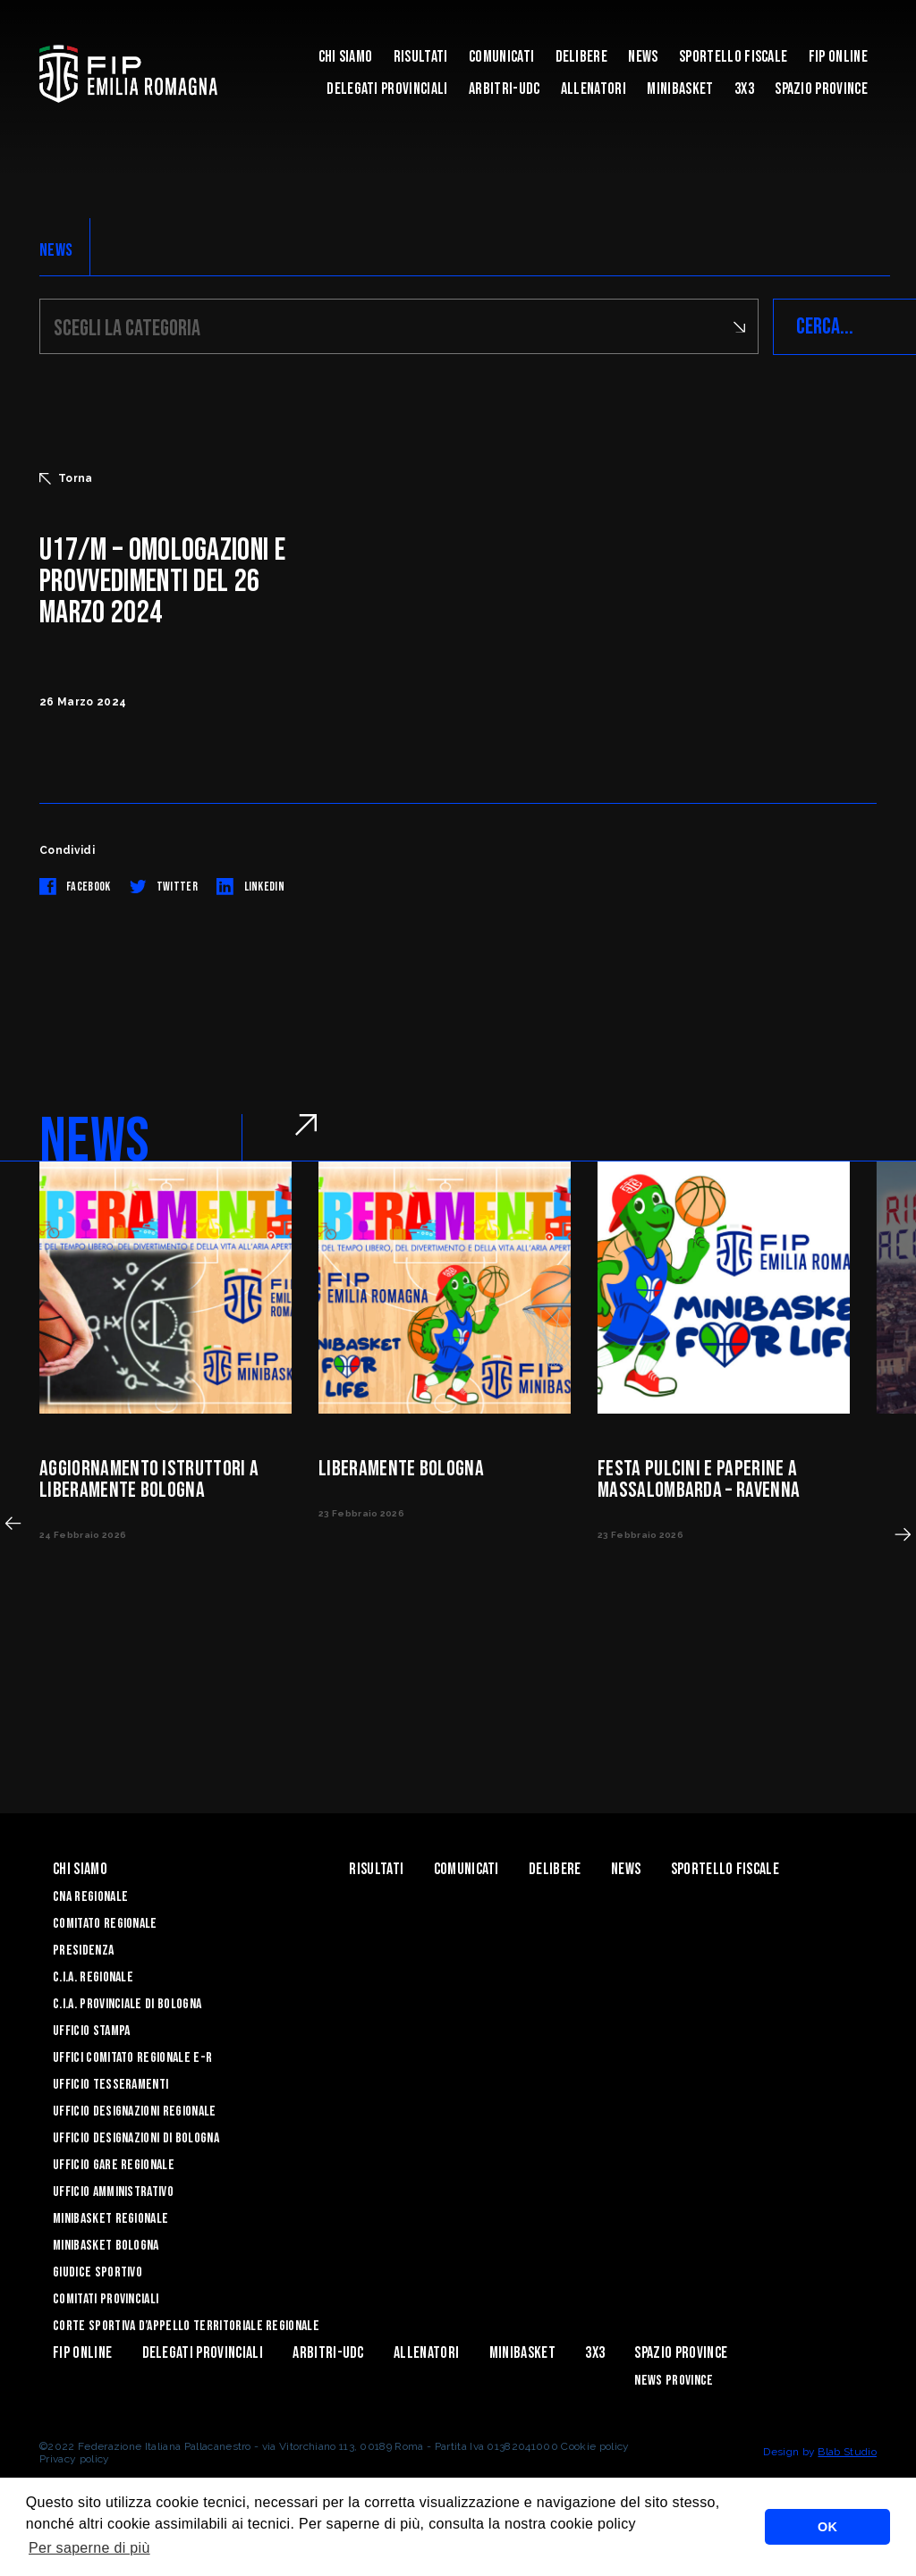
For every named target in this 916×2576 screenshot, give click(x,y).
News (642, 56)
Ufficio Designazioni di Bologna (136, 2138)
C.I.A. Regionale (93, 1977)
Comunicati (501, 56)
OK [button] (827, 2527)
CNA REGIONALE (90, 1896)
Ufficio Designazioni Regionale (134, 2111)
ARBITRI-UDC (504, 89)
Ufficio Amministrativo (113, 2191)
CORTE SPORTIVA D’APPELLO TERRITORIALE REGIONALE (186, 2326)
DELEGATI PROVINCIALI (387, 89)
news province (673, 2380)
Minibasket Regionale (110, 2218)
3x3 (744, 89)
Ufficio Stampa (91, 2031)
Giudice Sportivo (97, 2272)
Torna (66, 478)
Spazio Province (821, 89)
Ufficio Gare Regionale (113, 2165)
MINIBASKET (680, 89)
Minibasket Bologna (106, 2245)
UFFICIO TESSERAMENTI (110, 2084)
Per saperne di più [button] (89, 2547)
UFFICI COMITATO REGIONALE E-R (132, 2057)
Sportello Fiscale (733, 56)
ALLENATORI (593, 89)
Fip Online (838, 56)
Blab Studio (847, 2451)
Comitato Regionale (105, 1923)
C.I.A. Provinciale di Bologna (127, 2004)
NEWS (55, 250)
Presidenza (83, 1950)
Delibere (582, 56)
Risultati (421, 56)
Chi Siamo (345, 56)
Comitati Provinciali (105, 2299)
